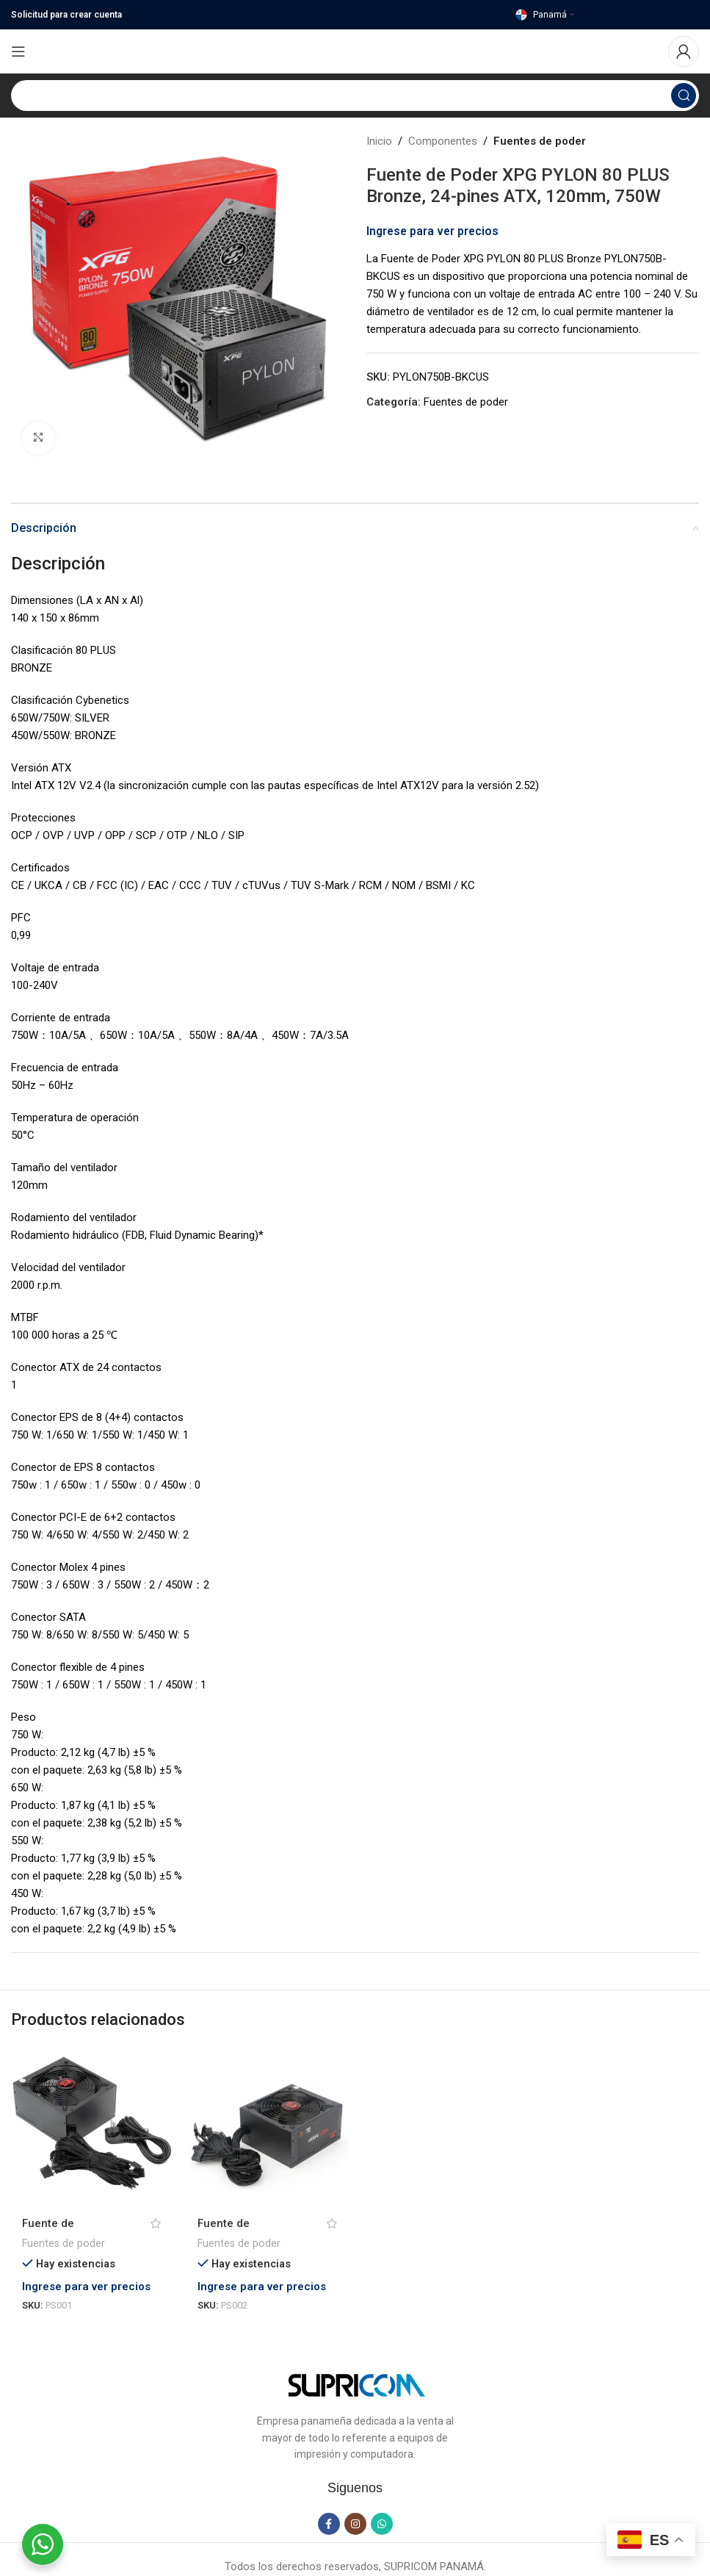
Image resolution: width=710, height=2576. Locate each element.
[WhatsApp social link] (382, 2525)
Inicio (379, 141)
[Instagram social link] (355, 2525)
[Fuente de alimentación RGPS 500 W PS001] (91, 2126)
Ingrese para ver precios (432, 231)
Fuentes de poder (539, 141)
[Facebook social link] (329, 2525)
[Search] (355, 95)
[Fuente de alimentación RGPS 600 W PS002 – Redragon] (266, 2126)
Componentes (442, 141)
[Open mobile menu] (18, 51)
